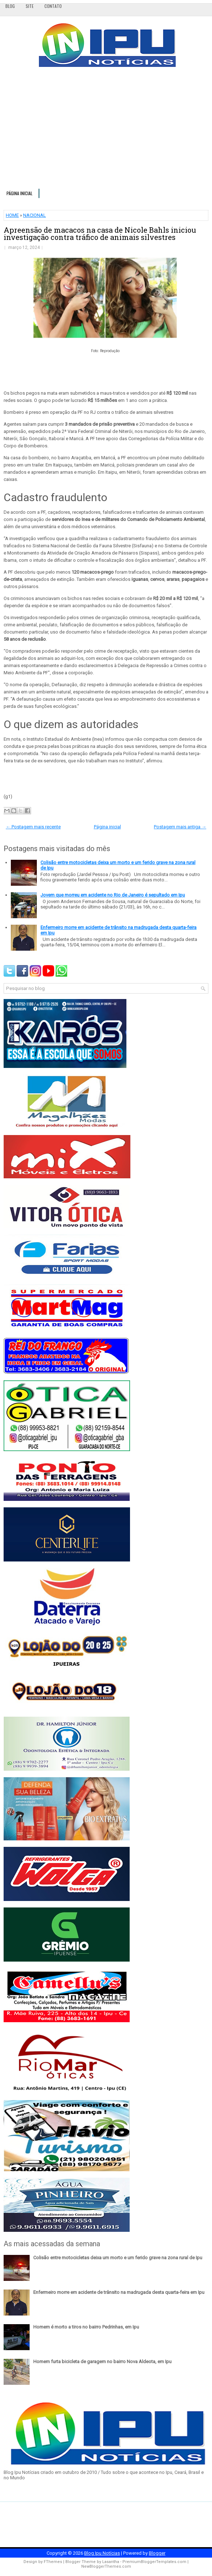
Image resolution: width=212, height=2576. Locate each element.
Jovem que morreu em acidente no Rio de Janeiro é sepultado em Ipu (112, 895)
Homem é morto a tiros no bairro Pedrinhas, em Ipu (86, 2327)
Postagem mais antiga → (180, 826)
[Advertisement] (106, 130)
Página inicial (20, 193)
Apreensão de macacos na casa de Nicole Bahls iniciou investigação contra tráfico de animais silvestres (100, 233)
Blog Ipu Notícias (102, 2553)
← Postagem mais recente (33, 826)
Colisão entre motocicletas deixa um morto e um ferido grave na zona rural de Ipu (117, 2257)
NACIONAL (34, 215)
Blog (10, 6)
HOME (12, 215)
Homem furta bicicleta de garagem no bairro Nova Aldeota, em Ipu (102, 2361)
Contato (53, 6)
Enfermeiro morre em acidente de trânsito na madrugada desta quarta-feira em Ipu (118, 2292)
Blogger (157, 2553)
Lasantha (110, 2561)
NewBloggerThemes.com (106, 2566)
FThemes (53, 2561)
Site (30, 6)
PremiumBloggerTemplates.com (154, 2561)
